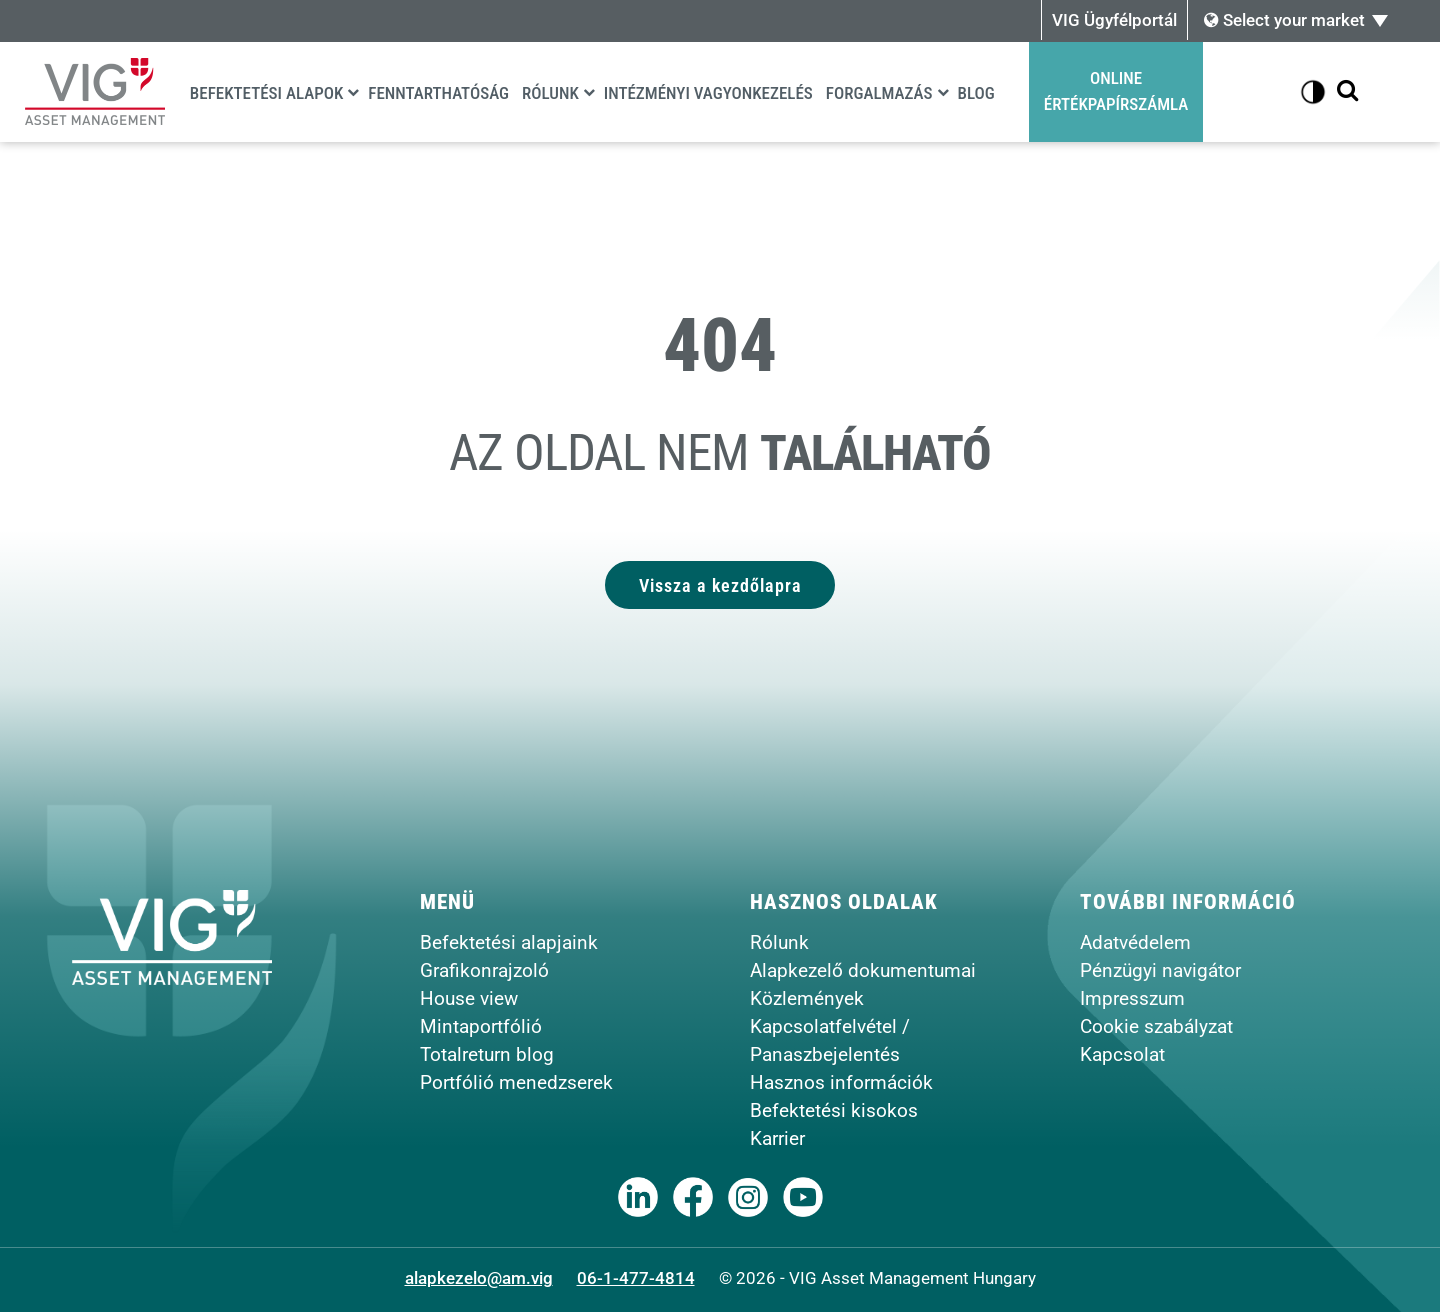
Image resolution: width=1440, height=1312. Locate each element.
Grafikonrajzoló (484, 970)
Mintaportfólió (481, 1026)
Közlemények (807, 998)
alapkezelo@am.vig (479, 1278)
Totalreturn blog (487, 1054)
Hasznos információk (841, 1082)
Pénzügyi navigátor (1160, 970)
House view (469, 998)
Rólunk (550, 93)
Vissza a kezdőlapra (720, 584)
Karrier (777, 1138)
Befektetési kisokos (834, 1110)
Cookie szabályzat (1156, 1026)
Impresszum (1132, 998)
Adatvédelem (1135, 942)
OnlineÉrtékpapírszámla (1116, 91)
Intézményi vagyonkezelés (708, 93)
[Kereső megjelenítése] (1347, 91)
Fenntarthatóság (438, 93)
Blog (976, 93)
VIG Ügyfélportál (1114, 20)
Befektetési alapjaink (509, 942)
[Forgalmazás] (943, 92)
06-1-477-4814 (636, 1278)
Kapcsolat (1122, 1054)
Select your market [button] (1284, 20)
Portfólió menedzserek (516, 1082)
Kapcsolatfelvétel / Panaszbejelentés (830, 1040)
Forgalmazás (879, 93)
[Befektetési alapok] (353, 92)
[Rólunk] (589, 92)
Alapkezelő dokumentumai (863, 970)
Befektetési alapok (267, 93)
